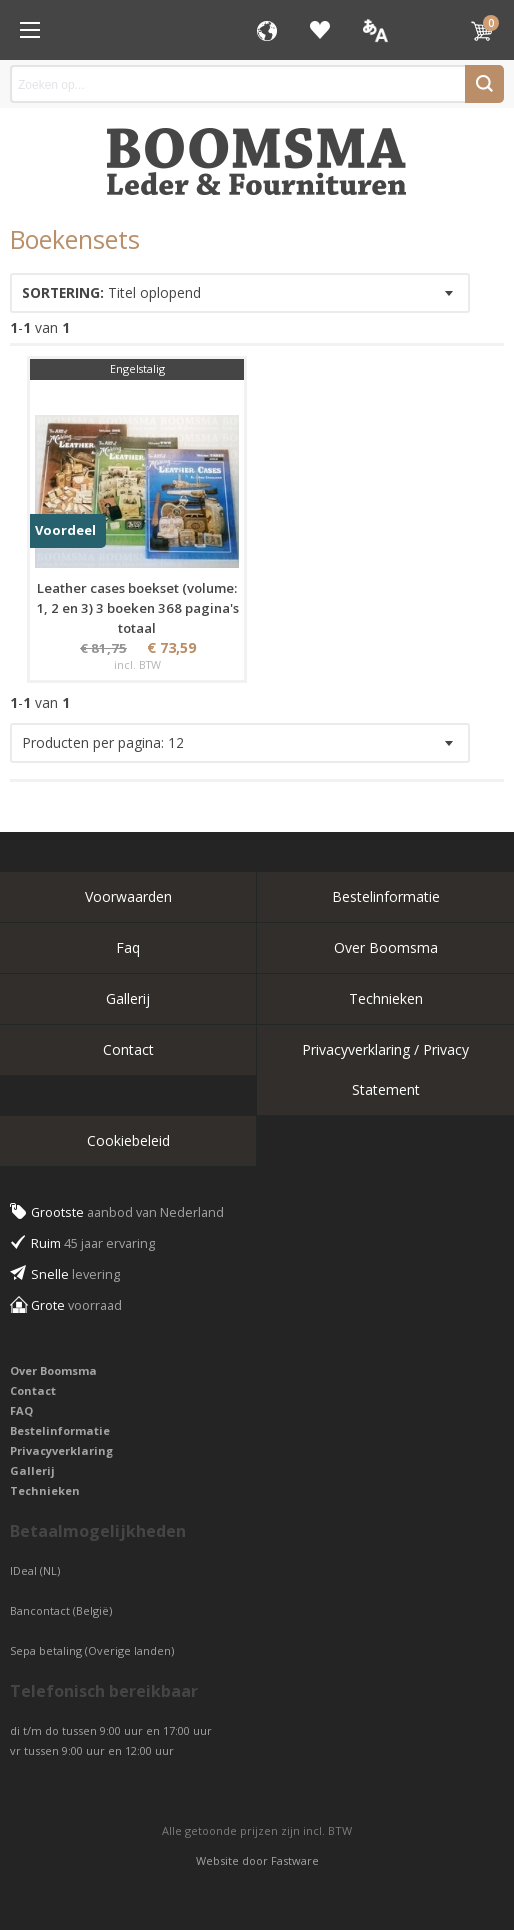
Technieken (386, 998)
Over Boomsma (386, 947)
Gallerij (128, 998)
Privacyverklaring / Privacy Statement (385, 1069)
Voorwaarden (128, 896)
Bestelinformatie (386, 896)
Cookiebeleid (128, 1140)
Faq (128, 947)
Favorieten (320, 30)
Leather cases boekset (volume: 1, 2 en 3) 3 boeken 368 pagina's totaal (137, 608)
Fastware (295, 1860)
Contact (128, 1049)
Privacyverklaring (61, 1450)
